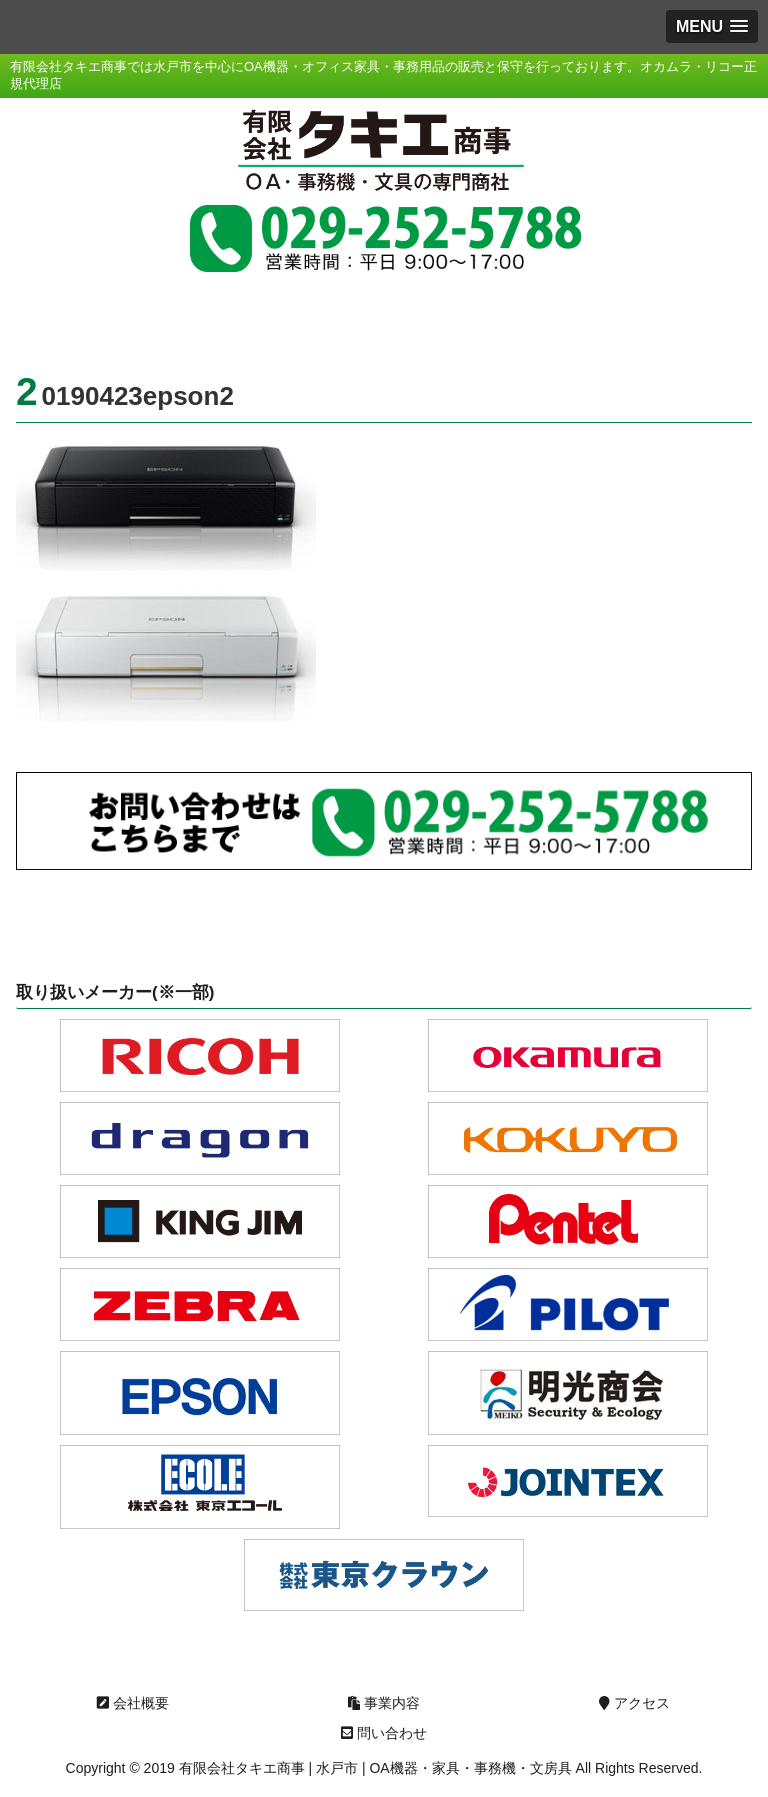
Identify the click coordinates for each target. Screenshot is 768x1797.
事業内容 (384, 1703)
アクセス (634, 1703)
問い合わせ (384, 1733)
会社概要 (133, 1703)
